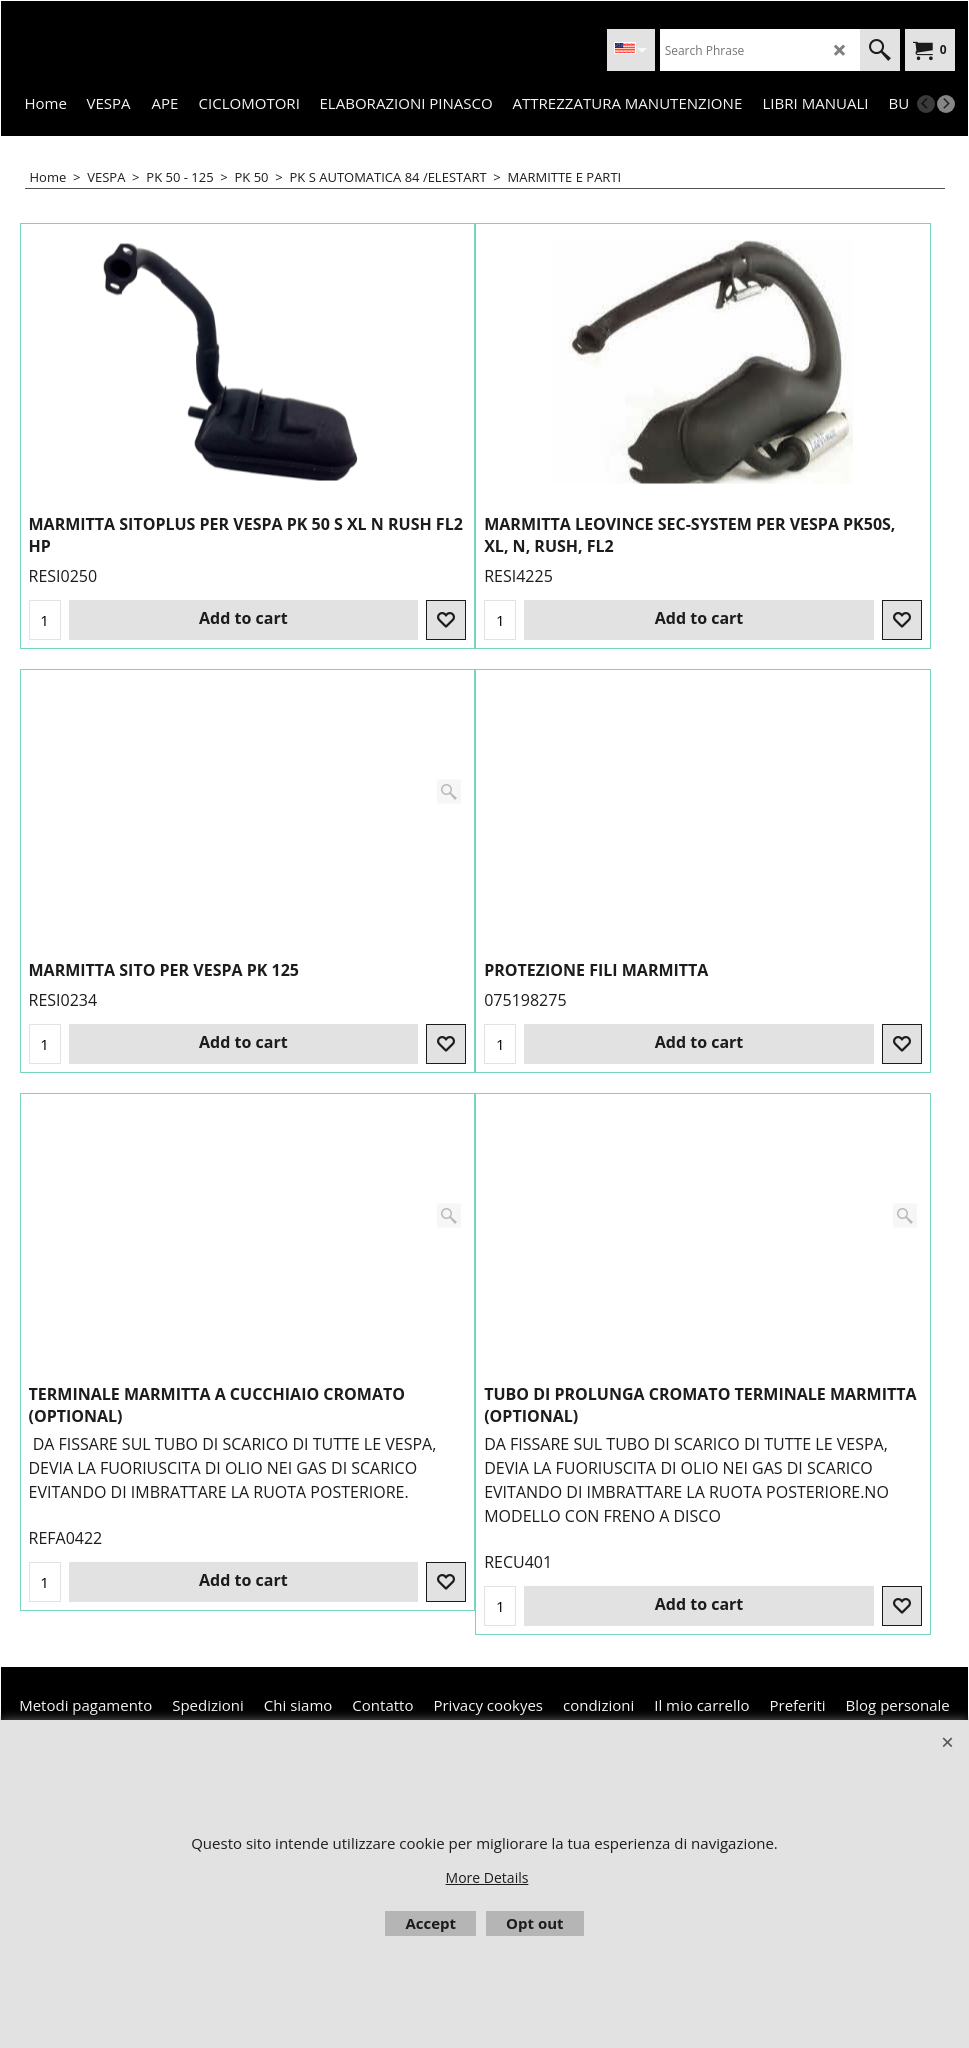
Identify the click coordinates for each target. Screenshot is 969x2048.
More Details (487, 1877)
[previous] (926, 104)
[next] (946, 104)
